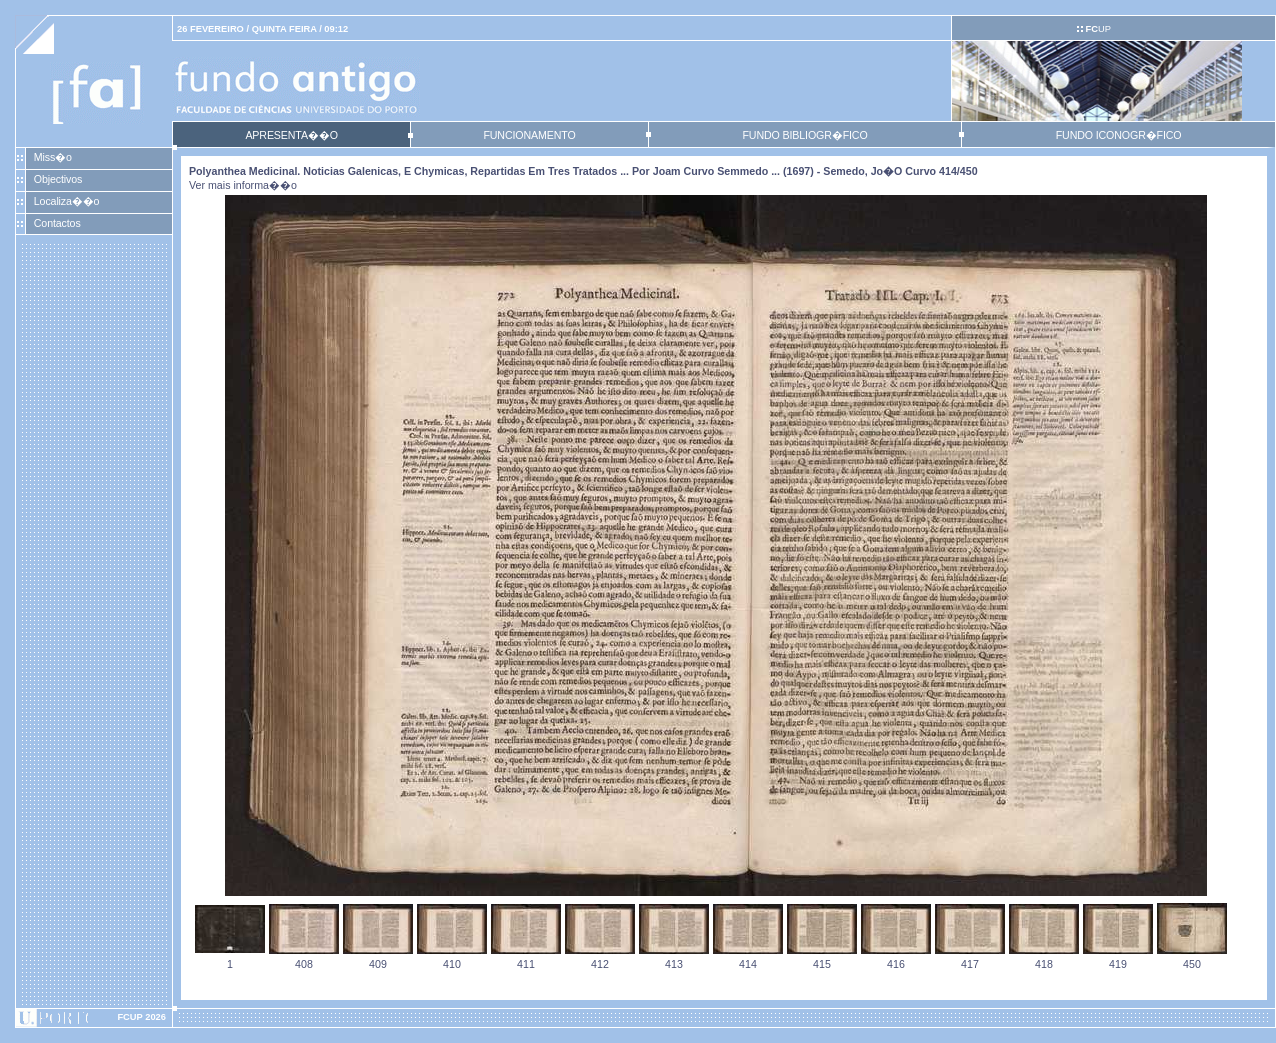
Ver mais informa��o (243, 185)
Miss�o (53, 157)
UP (1097, 29)
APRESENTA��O (291, 135)
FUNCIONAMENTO (529, 135)
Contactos (57, 223)
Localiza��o (67, 201)
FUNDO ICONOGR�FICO (1119, 135)
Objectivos (58, 179)
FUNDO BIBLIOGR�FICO (804, 135)
